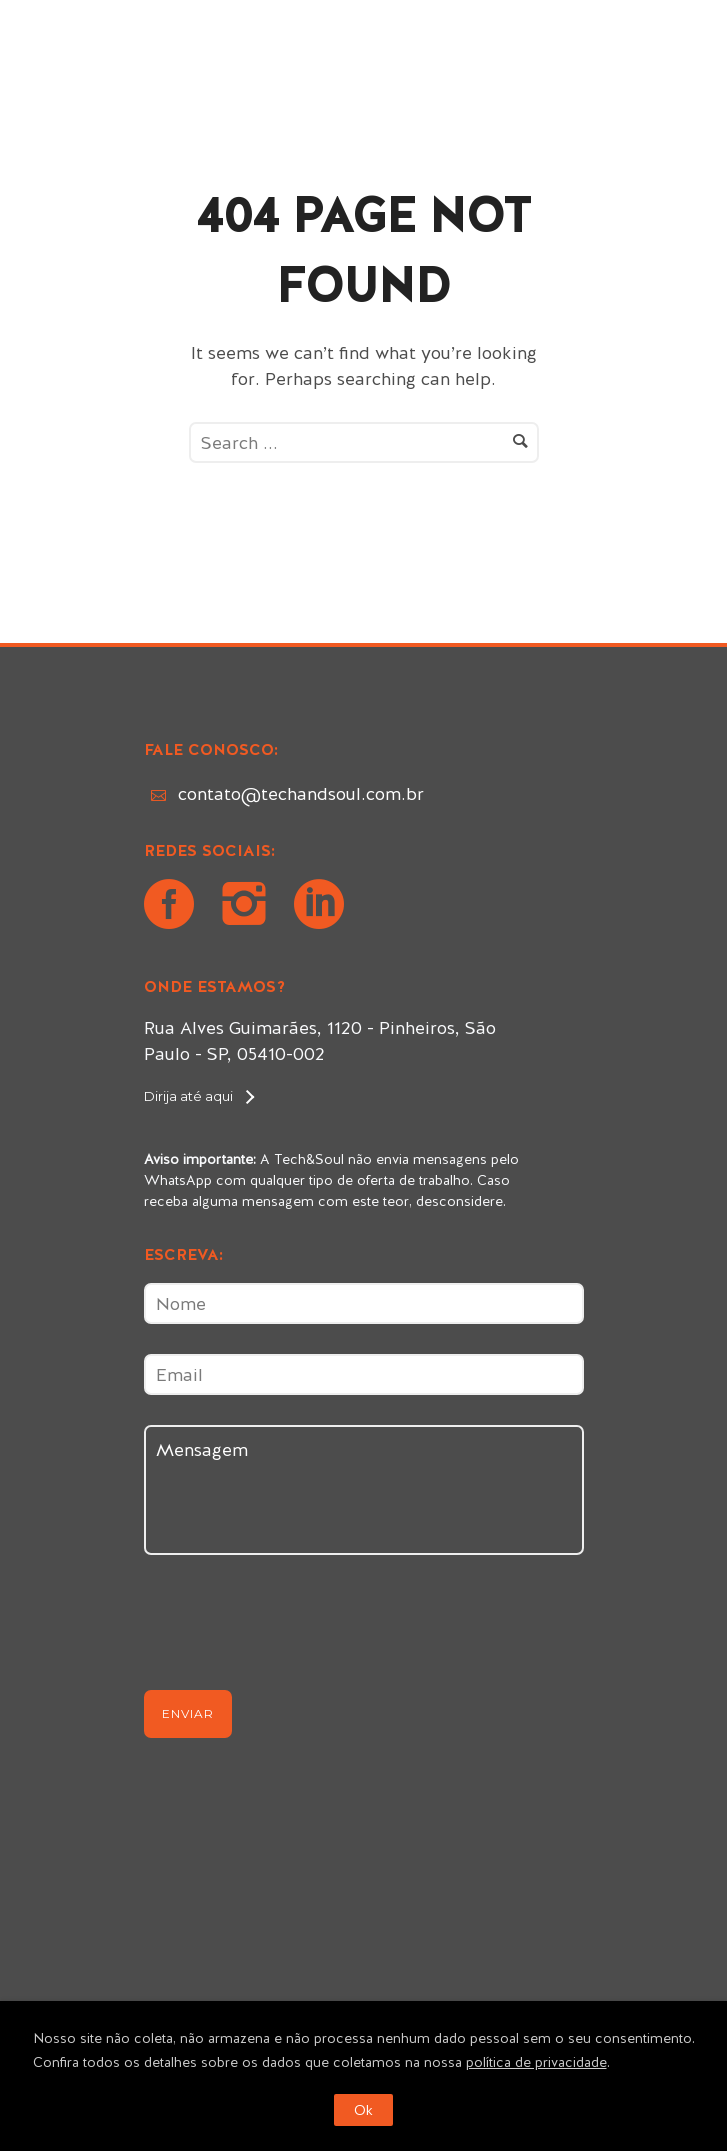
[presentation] (296, 1631)
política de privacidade (536, 2062)
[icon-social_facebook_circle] (174, 906)
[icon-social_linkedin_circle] (319, 906)
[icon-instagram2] (249, 906)
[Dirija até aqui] (198, 1096)
